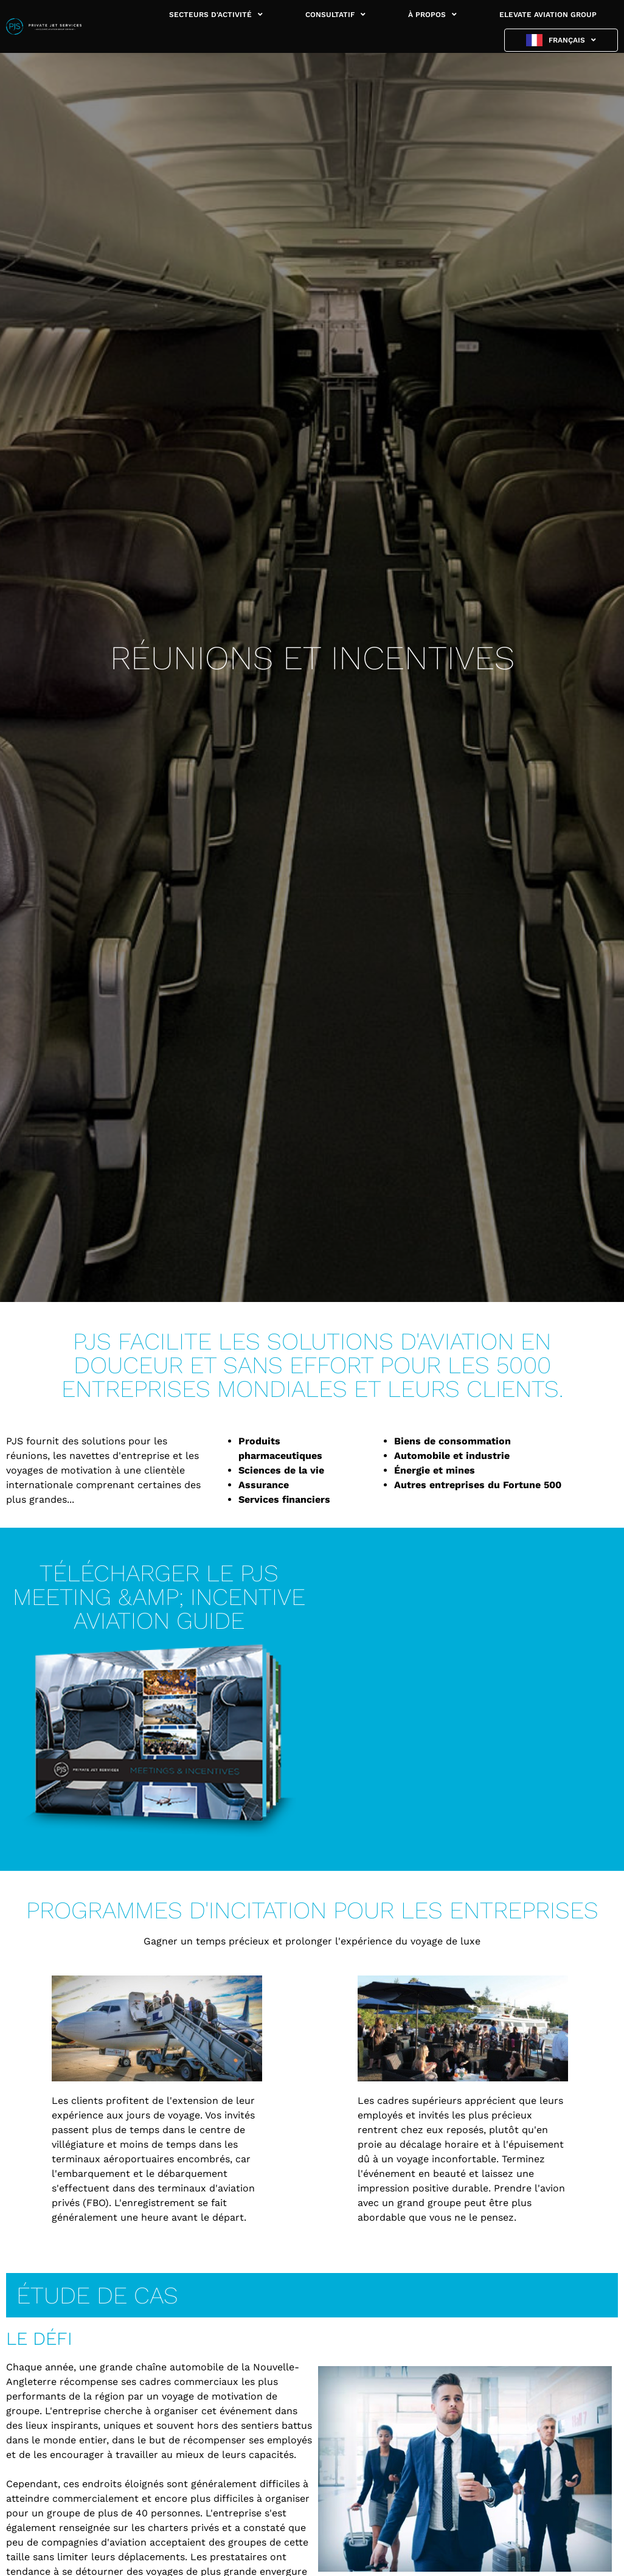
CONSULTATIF (335, 14)
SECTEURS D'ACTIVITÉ (216, 14)
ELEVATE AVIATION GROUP (548, 14)
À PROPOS (432, 14)
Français (572, 40)
